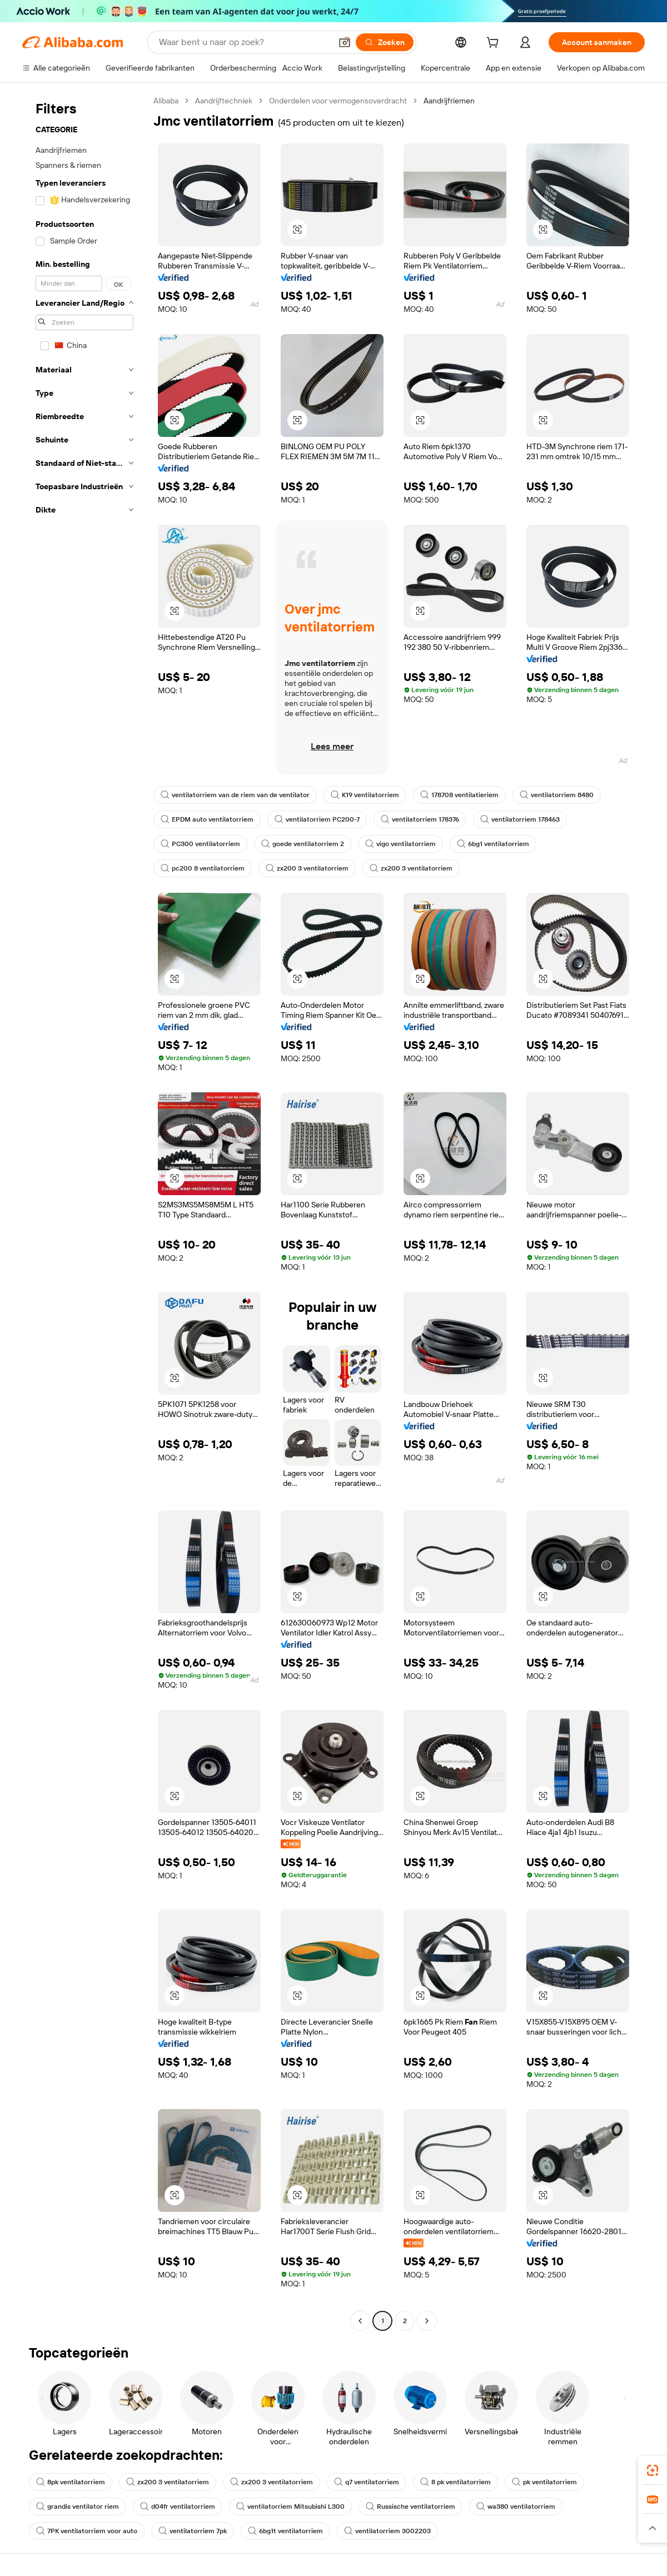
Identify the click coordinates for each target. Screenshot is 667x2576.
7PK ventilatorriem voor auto (86, 2531)
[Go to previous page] (360, 2321)
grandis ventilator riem (77, 2506)
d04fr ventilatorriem (177, 2506)
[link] (652, 2470)
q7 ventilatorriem (366, 2482)
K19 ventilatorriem (365, 794)
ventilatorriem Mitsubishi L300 (290, 2506)
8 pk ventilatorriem (455, 2482)
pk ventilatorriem (544, 2482)
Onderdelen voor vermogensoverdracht (338, 100)
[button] (344, 42)
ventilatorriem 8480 (557, 794)
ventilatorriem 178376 (420, 819)
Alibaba (165, 100)
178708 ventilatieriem (459, 794)
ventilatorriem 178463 (520, 819)
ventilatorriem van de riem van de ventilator (235, 794)
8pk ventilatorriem (70, 2482)
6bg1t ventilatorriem (285, 2531)
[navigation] (84, 1212)
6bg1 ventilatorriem (493, 843)
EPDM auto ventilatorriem (207, 819)
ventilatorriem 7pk (192, 2531)
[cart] (494, 43)
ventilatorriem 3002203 (387, 2531)
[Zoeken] (385, 42)
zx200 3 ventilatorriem (307, 868)
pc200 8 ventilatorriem (203, 868)
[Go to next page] (427, 2321)
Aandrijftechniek (223, 100)
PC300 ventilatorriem (200, 843)
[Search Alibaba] (244, 42)
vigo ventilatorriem (400, 843)
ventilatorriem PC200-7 (317, 819)
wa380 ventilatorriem (515, 2506)
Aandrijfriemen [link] (449, 100)
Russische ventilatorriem (410, 2506)
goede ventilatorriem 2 (302, 843)
